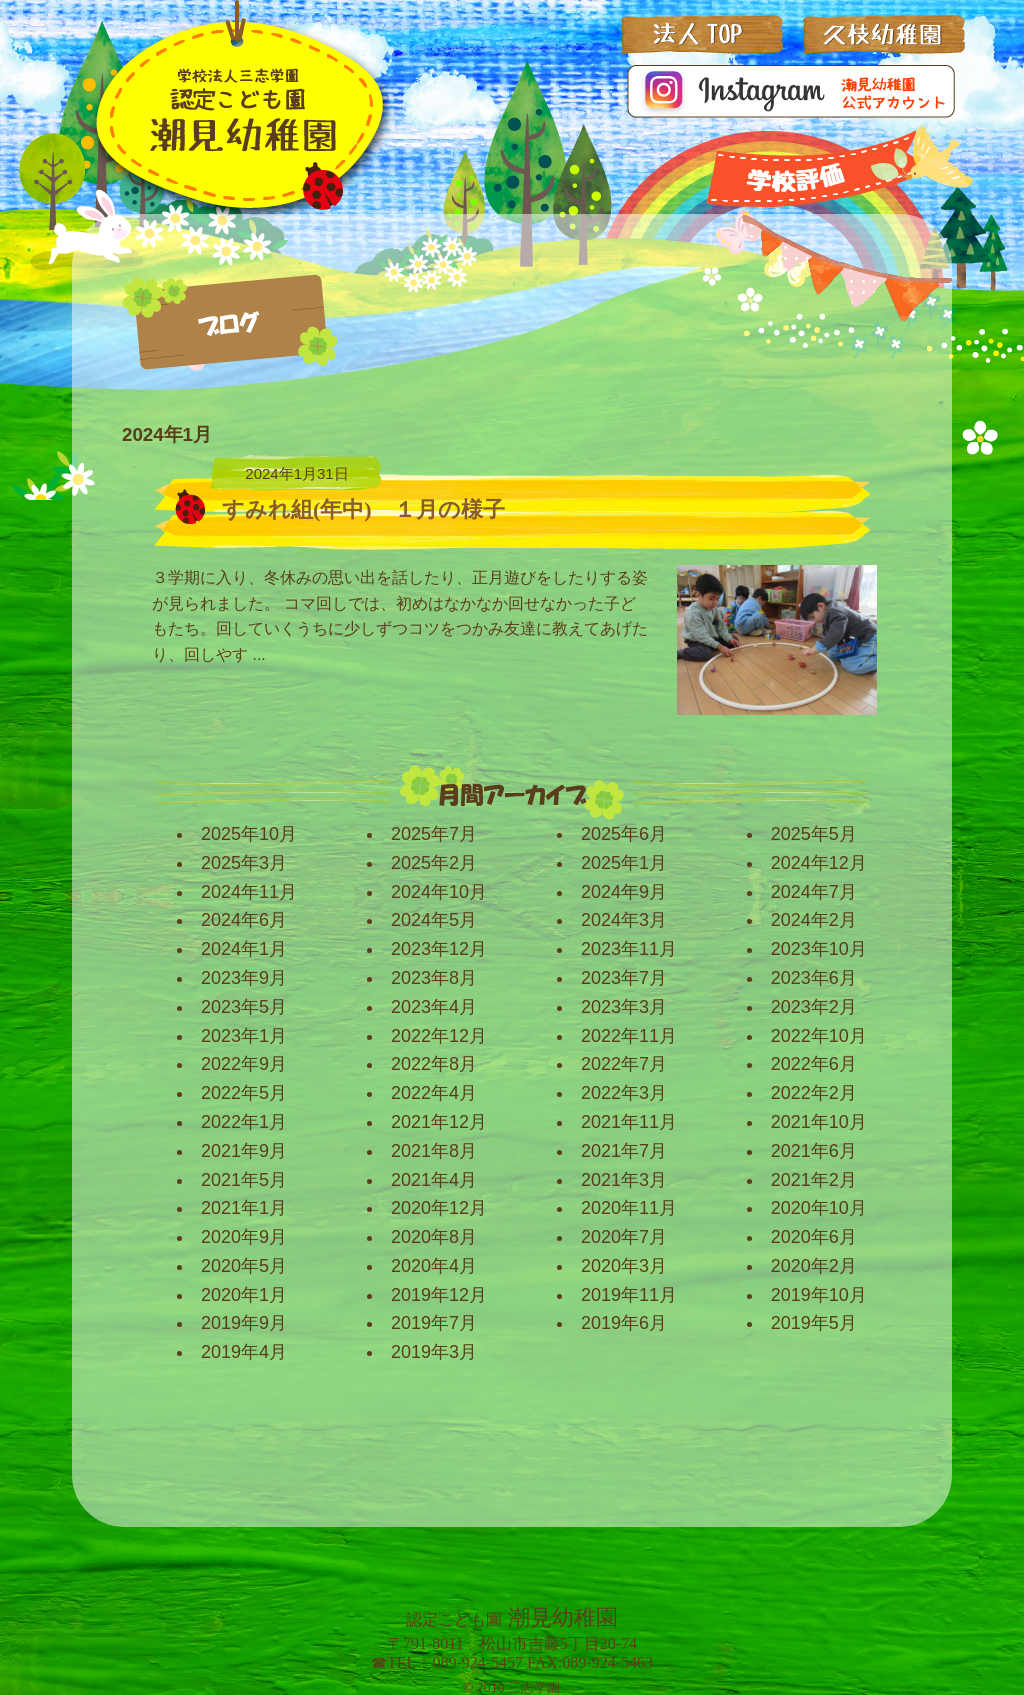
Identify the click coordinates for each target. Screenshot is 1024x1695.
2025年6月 (624, 834)
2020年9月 (244, 1237)
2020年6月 (814, 1237)
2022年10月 (819, 1036)
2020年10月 (819, 1208)
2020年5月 (244, 1266)
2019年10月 (819, 1295)
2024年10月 (439, 892)
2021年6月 (814, 1151)
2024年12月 (819, 863)
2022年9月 (244, 1064)
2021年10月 (819, 1122)
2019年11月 (629, 1295)
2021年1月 (244, 1208)
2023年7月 (624, 978)
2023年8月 (434, 978)
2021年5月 (244, 1180)
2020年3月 (624, 1266)
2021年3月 (624, 1180)
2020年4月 (434, 1266)
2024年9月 (624, 892)
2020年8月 (434, 1237)
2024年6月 (244, 920)
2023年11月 (629, 949)
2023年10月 (819, 949)
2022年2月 (814, 1093)
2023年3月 (624, 1007)
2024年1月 (244, 949)
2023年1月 (244, 1036)
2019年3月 (434, 1352)
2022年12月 (439, 1036)
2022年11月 (629, 1036)
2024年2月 (814, 920)
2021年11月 (629, 1122)
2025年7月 (434, 834)
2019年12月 (439, 1295)
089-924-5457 (477, 1662)
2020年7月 (624, 1237)
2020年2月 (814, 1266)
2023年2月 (814, 1007)
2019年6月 (624, 1323)
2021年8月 (434, 1151)
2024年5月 (434, 920)
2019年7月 (434, 1323)
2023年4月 (434, 1007)
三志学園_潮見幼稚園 (236, 114)
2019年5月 (814, 1323)
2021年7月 (624, 1151)
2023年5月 (244, 1007)
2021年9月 (244, 1151)
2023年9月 (244, 978)
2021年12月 (439, 1122)
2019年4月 (244, 1352)
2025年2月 (434, 863)
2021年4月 (434, 1180)
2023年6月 (814, 978)
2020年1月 (244, 1295)
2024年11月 (249, 892)
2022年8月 (434, 1064)
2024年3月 (624, 920)
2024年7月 (814, 892)
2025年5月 (814, 834)
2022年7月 (624, 1064)
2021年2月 (814, 1180)
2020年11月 (629, 1208)
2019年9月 (244, 1323)
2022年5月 (244, 1093)
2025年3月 (244, 863)
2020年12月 (439, 1208)
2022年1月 (244, 1122)
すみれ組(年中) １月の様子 (363, 509)
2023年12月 (439, 949)
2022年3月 (624, 1093)
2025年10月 (249, 834)
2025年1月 (624, 863)
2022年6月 (814, 1064)
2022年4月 (434, 1093)
